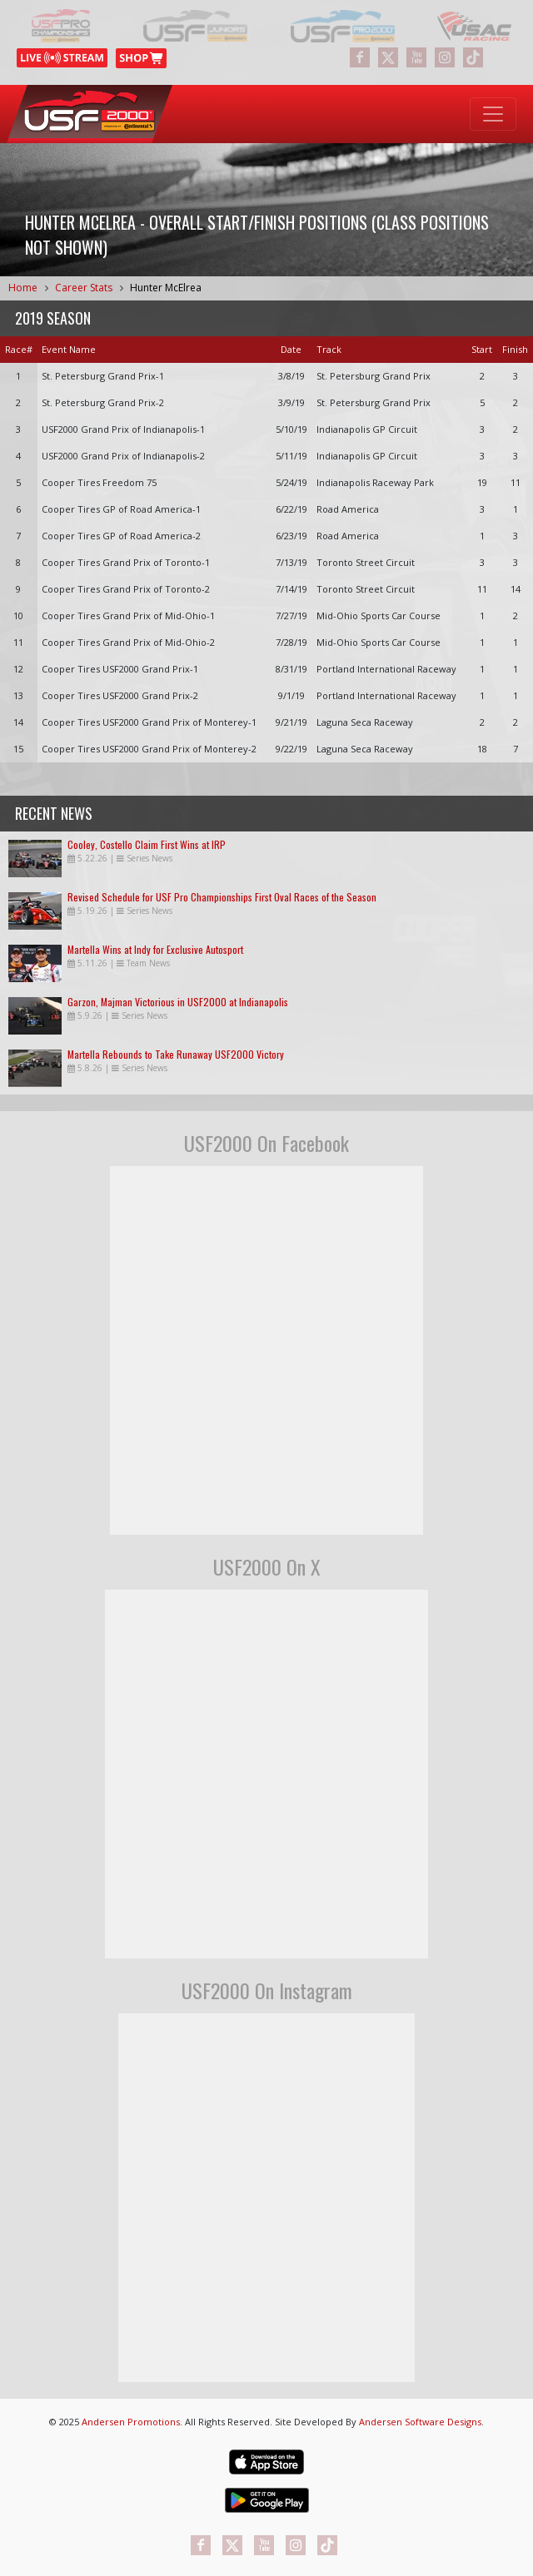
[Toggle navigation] (493, 114)
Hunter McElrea (166, 287)
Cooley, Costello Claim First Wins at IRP (146, 844)
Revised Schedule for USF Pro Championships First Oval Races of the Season (221, 897)
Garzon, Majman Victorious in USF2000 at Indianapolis (177, 1002)
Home (22, 287)
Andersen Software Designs (420, 2421)
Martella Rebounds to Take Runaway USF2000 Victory (175, 1054)
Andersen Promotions (131, 2421)
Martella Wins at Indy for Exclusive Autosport (155, 949)
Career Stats (83, 287)
